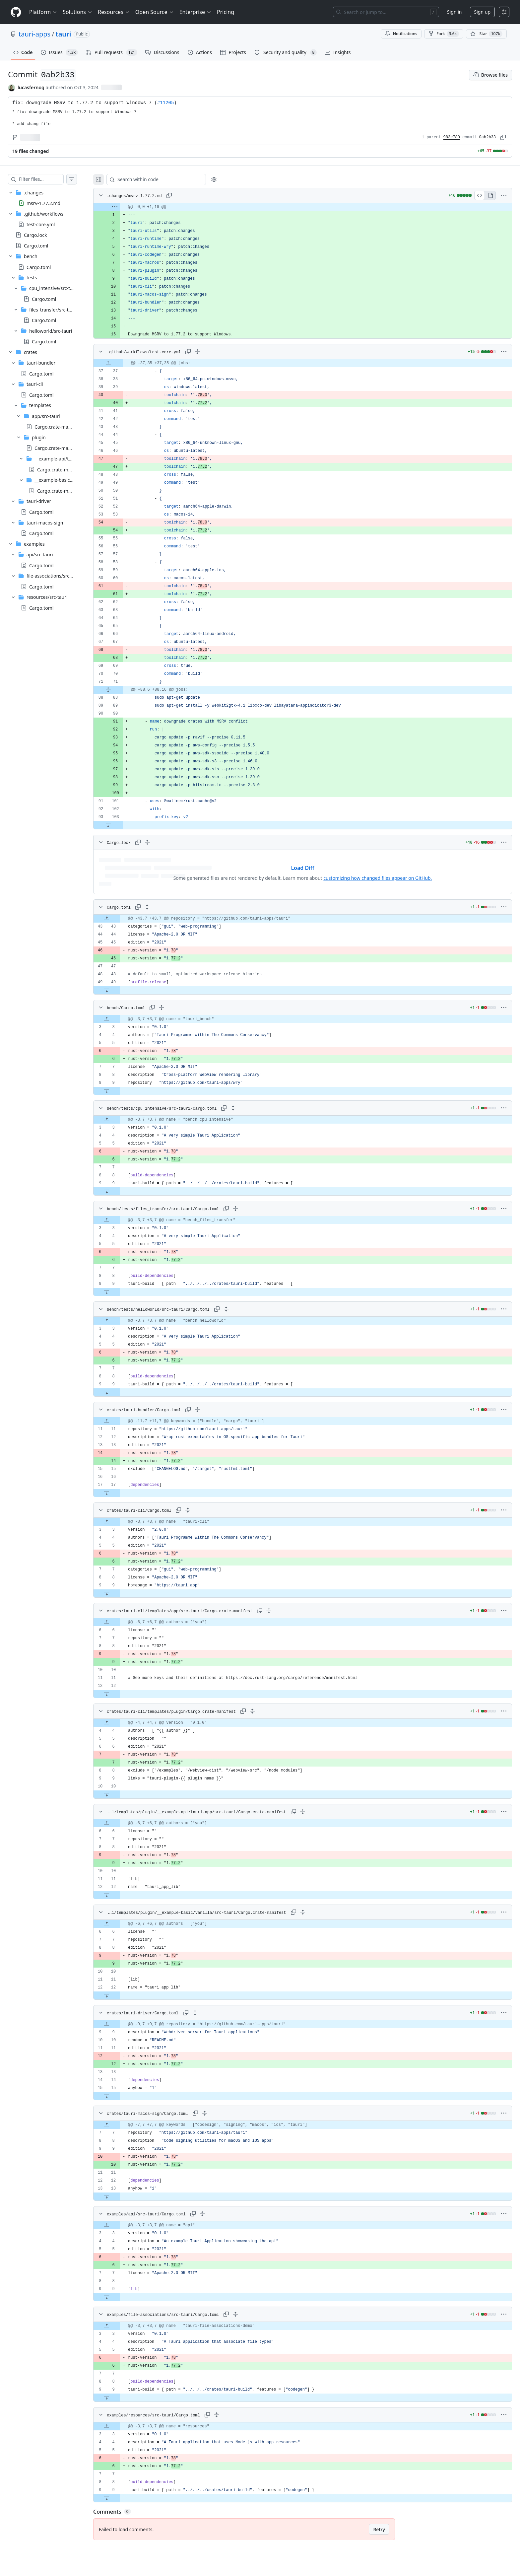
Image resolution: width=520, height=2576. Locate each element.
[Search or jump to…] (386, 12)
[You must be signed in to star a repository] (486, 33)
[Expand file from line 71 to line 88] (121, 690)
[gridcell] (309, 207)
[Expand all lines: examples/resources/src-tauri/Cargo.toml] (229, 2414)
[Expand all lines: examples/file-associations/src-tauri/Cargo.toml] (248, 2314)
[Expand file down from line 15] (120, 2096)
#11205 (165, 102)
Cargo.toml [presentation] (36, 246)
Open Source (154, 12)
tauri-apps (34, 34)
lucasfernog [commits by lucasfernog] (31, 87)
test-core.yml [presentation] (41, 224)
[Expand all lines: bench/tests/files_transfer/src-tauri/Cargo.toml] (248, 1208)
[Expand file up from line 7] (120, 2125)
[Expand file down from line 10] (120, 1794)
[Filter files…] (48, 179)
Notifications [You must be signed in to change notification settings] (401, 33)
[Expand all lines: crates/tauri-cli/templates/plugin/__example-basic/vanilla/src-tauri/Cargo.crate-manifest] (309, 1912)
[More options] (503, 195)
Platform (43, 12)
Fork (443, 34)
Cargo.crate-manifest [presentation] (57, 427)
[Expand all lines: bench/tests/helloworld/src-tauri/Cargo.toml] (239, 1309)
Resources (114, 12)
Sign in (454, 12)
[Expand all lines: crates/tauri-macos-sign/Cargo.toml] (218, 2113)
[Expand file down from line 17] (120, 1493)
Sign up (482, 12)
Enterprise (195, 12)
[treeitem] (49, 197)
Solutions (78, 12)
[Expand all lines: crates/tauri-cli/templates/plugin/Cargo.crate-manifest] (265, 1711)
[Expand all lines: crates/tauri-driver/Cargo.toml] (208, 2012)
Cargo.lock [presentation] (35, 235)
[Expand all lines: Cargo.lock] (160, 842)
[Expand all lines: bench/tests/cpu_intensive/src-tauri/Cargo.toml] (246, 1108)
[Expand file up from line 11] (120, 1421)
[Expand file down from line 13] (120, 2196)
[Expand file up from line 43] (120, 919)
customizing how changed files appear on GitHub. (384, 877)
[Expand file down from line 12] (120, 1694)
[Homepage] (16, 12)
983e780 (451, 137)
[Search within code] (166, 179)
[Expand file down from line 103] (121, 825)
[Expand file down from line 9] (120, 1091)
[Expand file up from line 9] (120, 2024)
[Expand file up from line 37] (121, 363)
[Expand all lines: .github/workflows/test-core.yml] (210, 351)
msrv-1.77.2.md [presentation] (43, 203)
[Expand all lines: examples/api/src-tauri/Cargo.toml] (215, 2213)
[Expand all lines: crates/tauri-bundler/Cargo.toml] (210, 1409)
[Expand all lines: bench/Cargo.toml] (174, 1007)
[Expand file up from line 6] (120, 1622)
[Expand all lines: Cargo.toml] (160, 907)
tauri (63, 34)
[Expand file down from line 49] (120, 990)
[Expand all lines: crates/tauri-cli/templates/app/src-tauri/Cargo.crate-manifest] (282, 1610)
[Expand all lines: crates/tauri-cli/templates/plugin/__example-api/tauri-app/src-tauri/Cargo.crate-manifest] (309, 1811)
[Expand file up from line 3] (120, 1019)
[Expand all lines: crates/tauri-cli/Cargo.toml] (201, 1510)
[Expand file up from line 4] (120, 1723)
